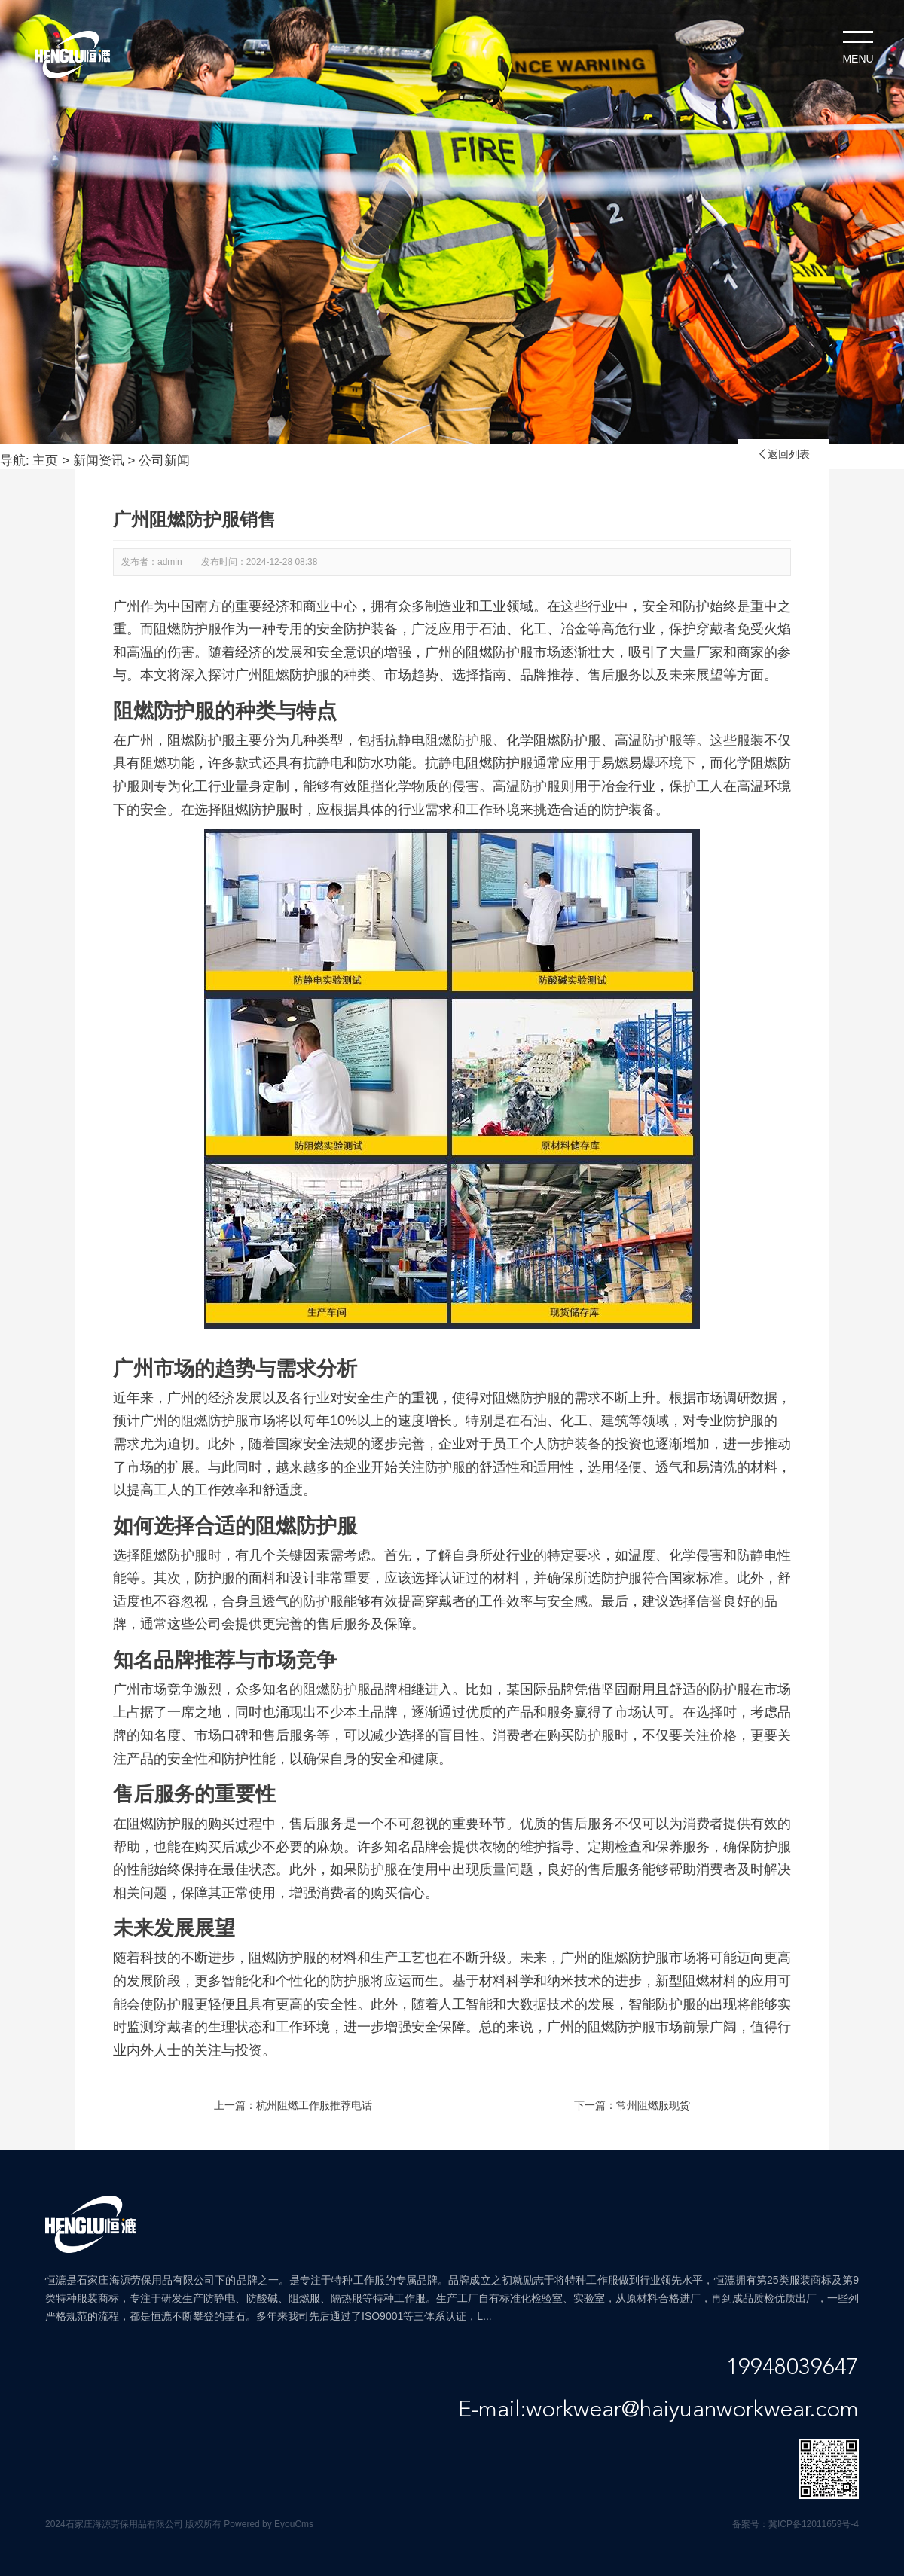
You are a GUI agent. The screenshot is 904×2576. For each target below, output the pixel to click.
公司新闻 (164, 460)
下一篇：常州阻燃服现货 (632, 2105)
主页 (45, 460)
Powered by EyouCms (267, 2524)
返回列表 (783, 454)
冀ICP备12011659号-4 (813, 2524)
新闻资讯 (98, 460)
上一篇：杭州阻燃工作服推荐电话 (293, 2105)
